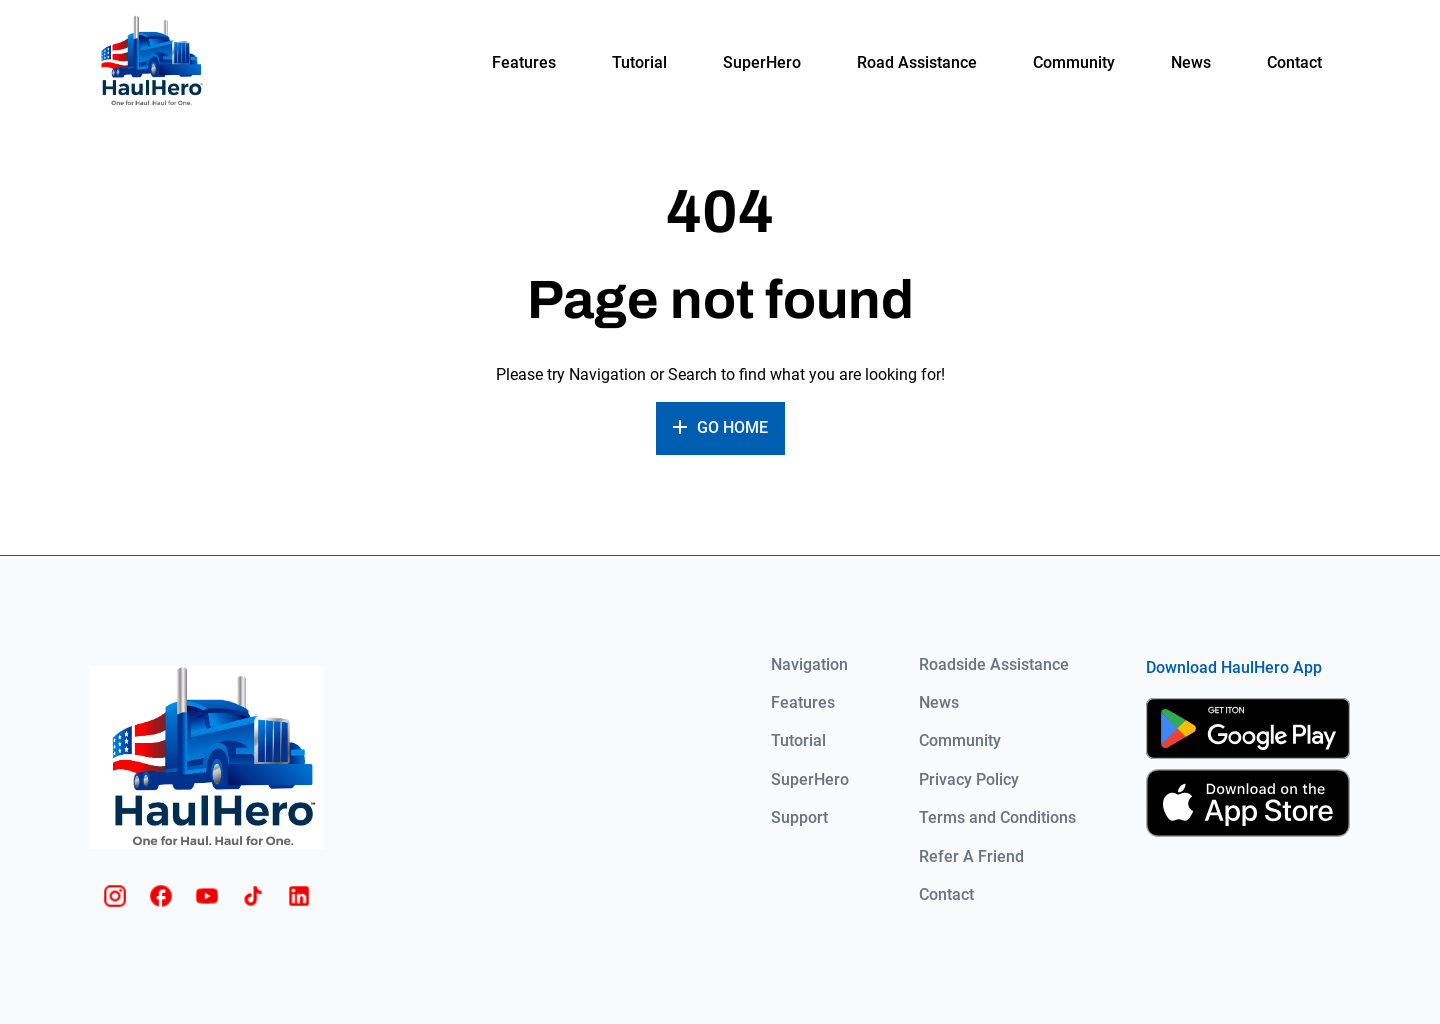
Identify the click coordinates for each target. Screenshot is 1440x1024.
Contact (1294, 62)
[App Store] (1248, 803)
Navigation (809, 665)
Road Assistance (917, 62)
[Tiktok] (253, 896)
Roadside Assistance (994, 665)
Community (1074, 62)
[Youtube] (207, 896)
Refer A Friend (971, 857)
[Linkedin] (299, 896)
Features (524, 62)
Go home (732, 427)
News (1191, 62)
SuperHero (762, 62)
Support (799, 818)
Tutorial (639, 62)
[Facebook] (161, 896)
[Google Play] (1248, 728)
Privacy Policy (969, 780)
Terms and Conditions (997, 818)
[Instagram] (115, 896)
